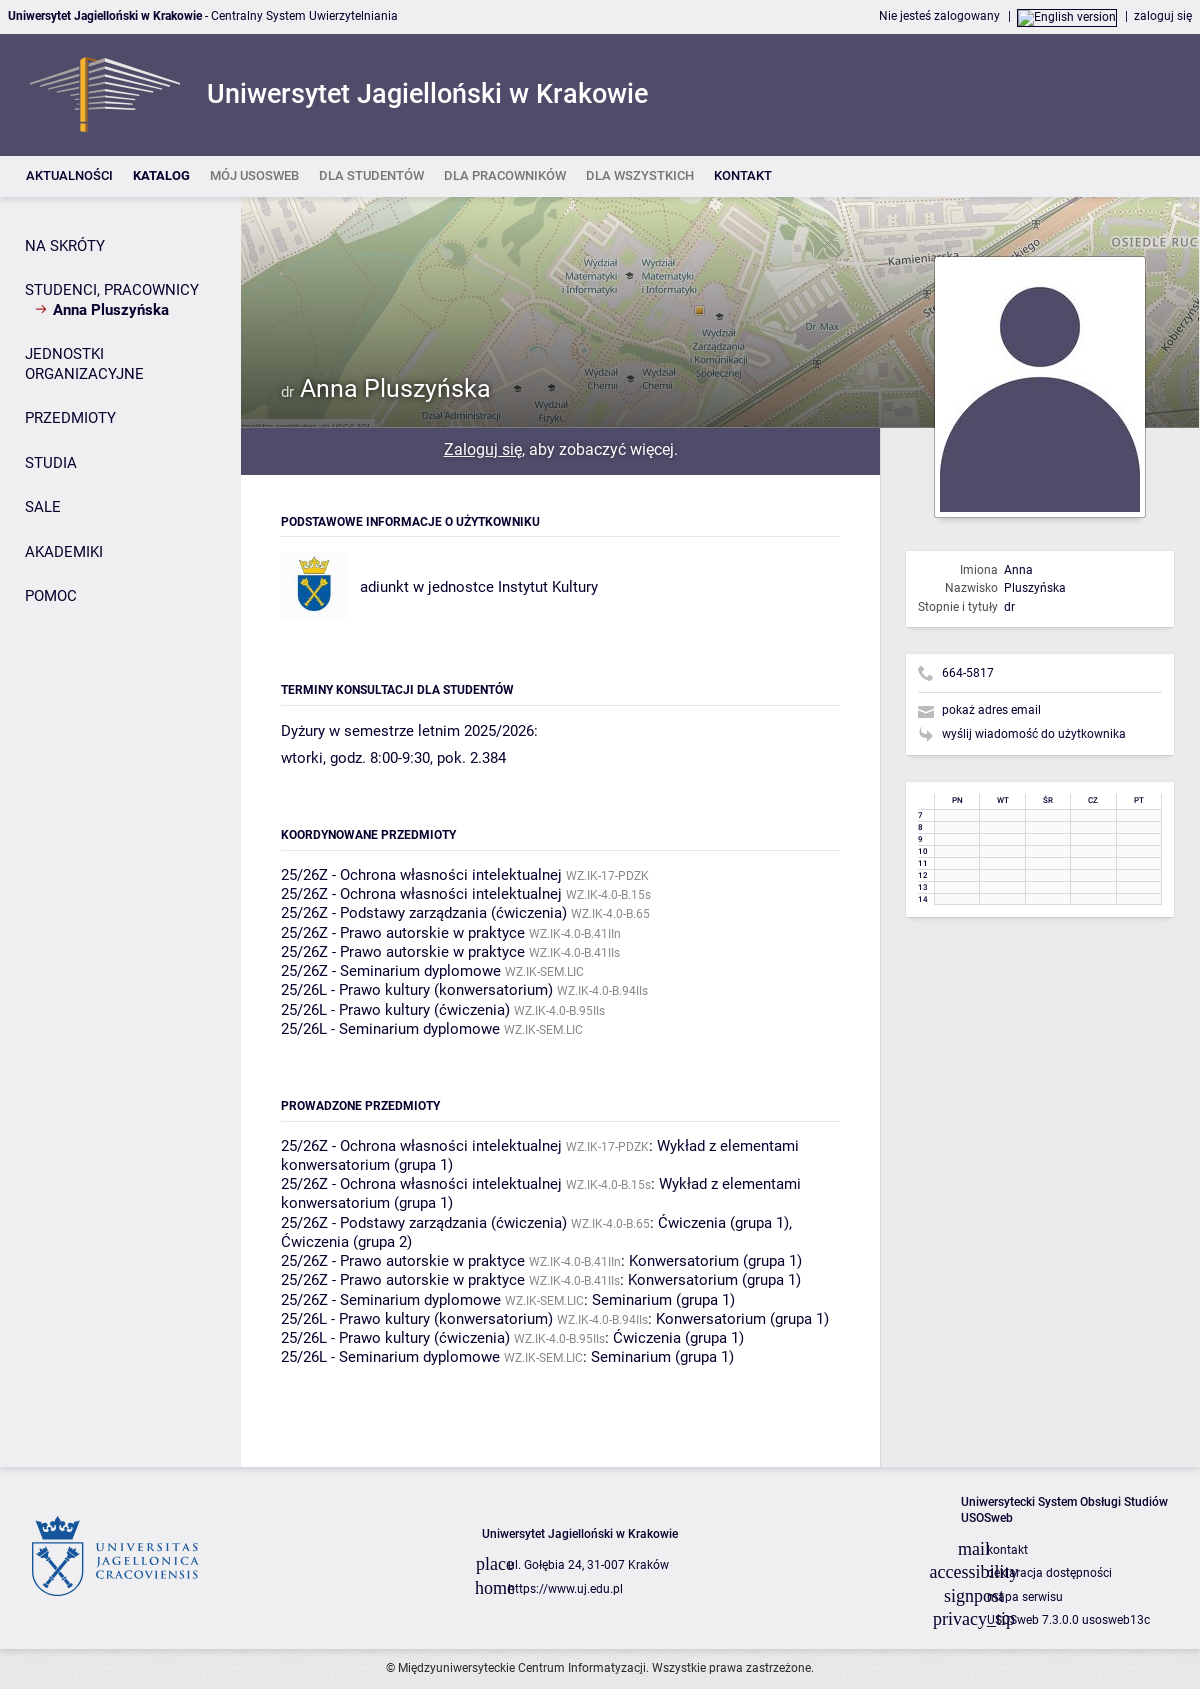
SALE (43, 507)
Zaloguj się (483, 449)
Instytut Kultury (548, 587)
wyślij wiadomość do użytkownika (1034, 734)
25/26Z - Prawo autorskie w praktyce (403, 933)
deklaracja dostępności (1049, 1573)
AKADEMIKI (64, 552)
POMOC (51, 596)
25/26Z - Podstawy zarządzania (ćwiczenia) (424, 913)
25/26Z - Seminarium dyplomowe (391, 971)
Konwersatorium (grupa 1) (715, 1261)
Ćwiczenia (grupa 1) (723, 1223)
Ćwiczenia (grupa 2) (346, 1242)
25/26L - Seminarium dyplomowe (390, 1029)
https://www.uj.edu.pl (565, 1589)
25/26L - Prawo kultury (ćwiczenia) (395, 1010)
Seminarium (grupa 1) (663, 1300)
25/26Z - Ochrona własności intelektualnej (421, 875)
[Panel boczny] (120, 832)
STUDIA (51, 463)
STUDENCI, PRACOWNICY (112, 290)
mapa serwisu (1025, 1597)
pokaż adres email (991, 710)
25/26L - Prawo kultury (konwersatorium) (417, 990)
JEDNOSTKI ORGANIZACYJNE (84, 364)
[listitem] (69, 176)
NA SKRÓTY (65, 246)
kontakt (1007, 1550)
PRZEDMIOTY (70, 418)
